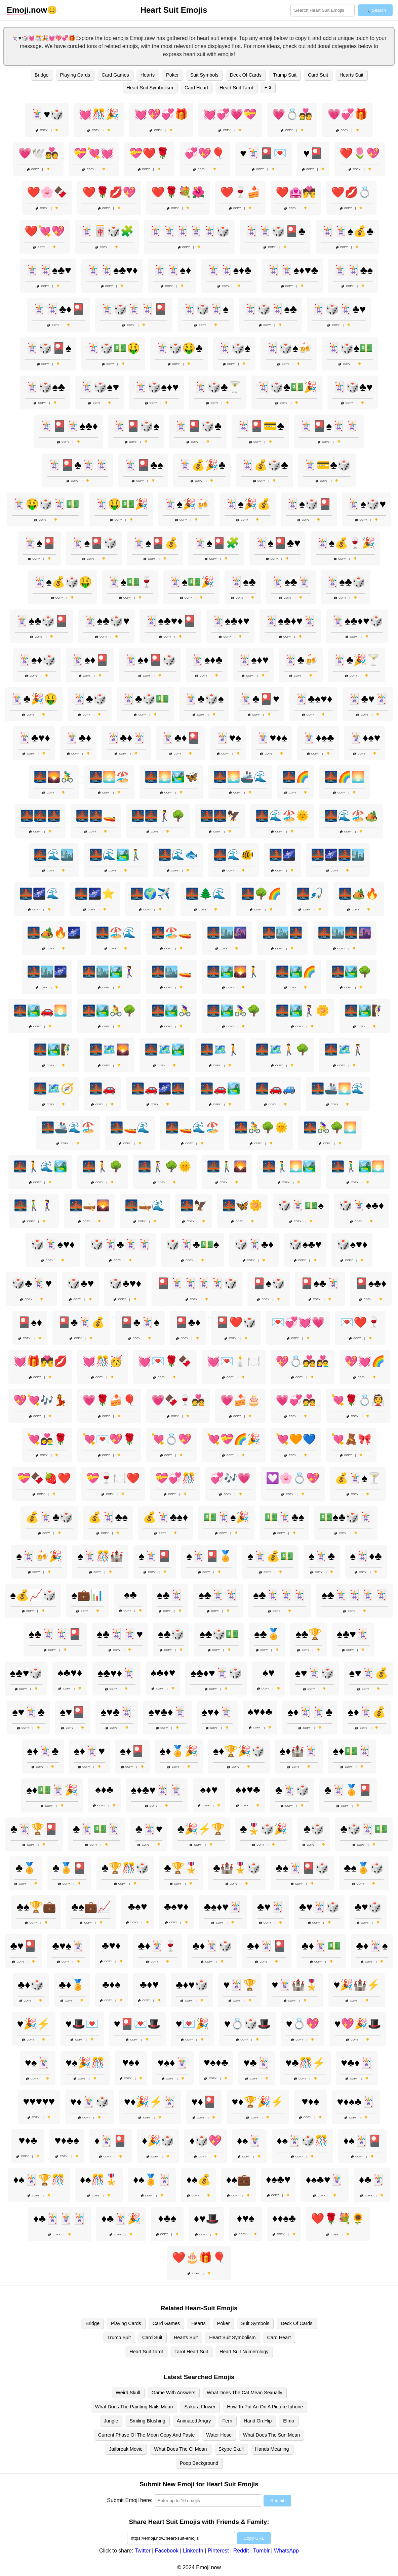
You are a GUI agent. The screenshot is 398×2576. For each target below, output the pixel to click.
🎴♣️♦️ (188, 1322)
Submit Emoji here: (129, 2500)
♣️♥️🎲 (368, 1907)
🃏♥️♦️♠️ (271, 738)
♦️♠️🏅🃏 (152, 2180)
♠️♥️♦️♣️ (260, 1712)
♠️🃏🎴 (154, 1556)
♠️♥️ (269, 1673)
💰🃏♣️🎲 (49, 1517)
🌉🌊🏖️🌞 (282, 816)
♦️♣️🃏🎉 (121, 2219)
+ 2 (268, 87)
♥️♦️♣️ (27, 2140)
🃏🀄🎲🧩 (107, 231)
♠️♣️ (130, 1595)
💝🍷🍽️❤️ (113, 1478)
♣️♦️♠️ (111, 1984)
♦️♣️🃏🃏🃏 (59, 2219)
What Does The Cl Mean (180, 2449)
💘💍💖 (171, 1439)
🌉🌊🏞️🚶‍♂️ (116, 855)
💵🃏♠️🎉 (226, 1517)
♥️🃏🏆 (239, 1985)
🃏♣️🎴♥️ (259, 699)
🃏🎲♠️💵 (350, 348)
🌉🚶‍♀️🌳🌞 (165, 1166)
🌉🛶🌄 (89, 1205)
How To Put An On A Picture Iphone (265, 2406)
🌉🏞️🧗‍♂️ (54, 1049)
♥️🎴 (313, 153)
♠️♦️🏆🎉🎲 (239, 1751)
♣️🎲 (314, 1829)
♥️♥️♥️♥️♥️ (39, 2101)
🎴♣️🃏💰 (81, 1322)
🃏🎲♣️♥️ (352, 387)
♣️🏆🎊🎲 (125, 1868)
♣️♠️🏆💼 (36, 1907)
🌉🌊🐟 (178, 855)
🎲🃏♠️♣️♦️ (361, 1205)
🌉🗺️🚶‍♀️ (344, 1049)
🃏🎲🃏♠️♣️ (270, 309)
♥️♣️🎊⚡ (305, 2063)
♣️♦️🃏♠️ (372, 1946)
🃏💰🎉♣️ (202, 465)
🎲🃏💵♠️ (301, 1205)
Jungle (111, 2420)
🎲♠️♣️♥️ (305, 1244)
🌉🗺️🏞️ (165, 1049)
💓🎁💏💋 (40, 1361)
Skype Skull (231, 2449)
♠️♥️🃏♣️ (28, 1712)
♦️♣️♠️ (167, 2218)
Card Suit (318, 75)
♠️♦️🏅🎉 (179, 1751)
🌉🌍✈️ (150, 894)
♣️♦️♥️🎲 (192, 1985)
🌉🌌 (282, 855)
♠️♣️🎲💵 (219, 1634)
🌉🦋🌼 (242, 1205)
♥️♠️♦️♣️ (216, 2062)
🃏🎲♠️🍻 (289, 348)
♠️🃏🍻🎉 (39, 1556)
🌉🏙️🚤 (171, 971)
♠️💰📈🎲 (33, 1595)
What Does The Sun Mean (271, 2435)
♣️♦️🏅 (72, 1985)
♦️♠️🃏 (249, 2141)
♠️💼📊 (87, 1595)
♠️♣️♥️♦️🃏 (116, 1673)
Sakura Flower (199, 2406)
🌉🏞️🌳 (351, 971)
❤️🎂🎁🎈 (199, 2257)
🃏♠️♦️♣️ (207, 660)
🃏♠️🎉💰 (248, 504)
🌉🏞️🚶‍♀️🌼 (302, 1010)
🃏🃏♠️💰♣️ (347, 231)
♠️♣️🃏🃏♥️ (120, 1634)
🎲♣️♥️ (80, 1283)
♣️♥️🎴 (23, 1946)
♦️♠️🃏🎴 (362, 2141)
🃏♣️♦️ (78, 738)
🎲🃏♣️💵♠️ (192, 1244)
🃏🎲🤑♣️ (179, 348)
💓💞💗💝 (230, 114)
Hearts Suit (351, 75)
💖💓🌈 (365, 1361)
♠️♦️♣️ (104, 1790)
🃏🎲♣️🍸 (217, 387)
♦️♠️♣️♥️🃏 (325, 2180)
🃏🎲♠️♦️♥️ (156, 387)
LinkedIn (193, 2550)
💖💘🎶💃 (40, 1400)
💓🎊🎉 (99, 114)
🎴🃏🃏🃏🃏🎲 (197, 1283)
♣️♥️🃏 (270, 1907)
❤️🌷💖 (360, 153)
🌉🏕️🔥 (359, 894)
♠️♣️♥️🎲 (26, 1673)
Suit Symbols (204, 75)
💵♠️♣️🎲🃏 (345, 1517)
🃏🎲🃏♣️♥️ (339, 309)
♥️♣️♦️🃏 (357, 2063)
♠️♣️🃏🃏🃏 (279, 1595)
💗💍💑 (292, 114)
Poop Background (199, 2463)
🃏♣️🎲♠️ (204, 699)
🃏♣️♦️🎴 (180, 738)
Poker (172, 75)
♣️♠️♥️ (137, 1906)
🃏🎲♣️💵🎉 (286, 387)
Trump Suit (284, 75)
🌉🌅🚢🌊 (240, 777)
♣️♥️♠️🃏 (68, 1946)
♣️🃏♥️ (148, 1829)
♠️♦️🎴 (132, 1751)
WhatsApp (286, 2550)
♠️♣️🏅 (267, 1634)
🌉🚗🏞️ (220, 1088)
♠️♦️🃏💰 (367, 1712)
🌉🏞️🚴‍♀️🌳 (234, 1010)
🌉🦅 (193, 1205)
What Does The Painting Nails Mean (134, 2406)
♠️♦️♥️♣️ (247, 1790)
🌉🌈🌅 (344, 777)
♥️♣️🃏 (256, 2063)
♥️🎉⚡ (33, 2024)
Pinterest (218, 2550)
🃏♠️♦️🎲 (37, 660)
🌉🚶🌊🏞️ (40, 1166)
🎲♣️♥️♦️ (125, 1283)
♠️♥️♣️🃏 (117, 1712)
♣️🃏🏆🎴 (34, 1829)
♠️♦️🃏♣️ (42, 1751)
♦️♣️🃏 (372, 2180)
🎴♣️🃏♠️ (140, 1322)
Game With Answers (173, 2392)
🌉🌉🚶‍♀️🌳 (158, 816)
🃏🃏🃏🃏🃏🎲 (189, 231)
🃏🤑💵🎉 (121, 504)
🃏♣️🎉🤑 (33, 699)
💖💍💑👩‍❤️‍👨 (302, 1361)
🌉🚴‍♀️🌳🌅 (330, 1127)
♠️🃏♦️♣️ (366, 1556)
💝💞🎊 (175, 1478)
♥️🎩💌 (82, 2024)
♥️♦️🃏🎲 (89, 2102)
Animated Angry (194, 2420)
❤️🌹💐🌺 (178, 192)
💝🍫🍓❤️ (44, 1478)
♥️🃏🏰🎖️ (295, 1985)
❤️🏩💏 (296, 192)
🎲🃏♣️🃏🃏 (120, 1244)
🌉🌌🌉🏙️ (338, 855)
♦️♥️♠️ (245, 2218)
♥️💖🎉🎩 (357, 2024)
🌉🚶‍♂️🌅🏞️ (289, 1166)
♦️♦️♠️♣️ (284, 2218)
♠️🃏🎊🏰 (100, 1556)
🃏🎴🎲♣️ (198, 426)
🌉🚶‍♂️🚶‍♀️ (34, 1205)
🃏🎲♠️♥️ (99, 387)
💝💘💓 (94, 153)
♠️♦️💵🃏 (352, 1751)
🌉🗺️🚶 (220, 1049)
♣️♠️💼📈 (91, 1907)
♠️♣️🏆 (308, 1634)
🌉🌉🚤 (96, 816)
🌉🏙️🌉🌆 (344, 933)
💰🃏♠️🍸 (358, 1478)
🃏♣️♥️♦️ (34, 738)
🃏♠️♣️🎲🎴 (41, 621)
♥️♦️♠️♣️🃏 (356, 2102)
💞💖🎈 (205, 153)
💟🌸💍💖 (293, 1478)
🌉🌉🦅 (220, 816)
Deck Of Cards (246, 75)
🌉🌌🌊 (39, 894)
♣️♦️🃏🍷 (157, 1946)
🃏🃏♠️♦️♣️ (228, 270)
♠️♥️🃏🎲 (314, 1673)
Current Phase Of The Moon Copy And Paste (146, 2435)
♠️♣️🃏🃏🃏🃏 (354, 1595)
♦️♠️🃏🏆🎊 (39, 2180)
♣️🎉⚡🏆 (201, 1829)
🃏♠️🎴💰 (155, 543)
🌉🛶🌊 (145, 1205)
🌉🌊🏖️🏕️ (351, 816)
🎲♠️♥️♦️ (351, 1244)
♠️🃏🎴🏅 (209, 1556)
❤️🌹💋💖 (109, 192)
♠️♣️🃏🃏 (218, 1595)
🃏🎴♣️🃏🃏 (77, 465)
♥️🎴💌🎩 (137, 2024)
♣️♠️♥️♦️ (176, 1906)
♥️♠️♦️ (131, 2062)
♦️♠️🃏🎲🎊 (302, 2141)
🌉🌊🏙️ (54, 855)
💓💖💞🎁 (161, 114)
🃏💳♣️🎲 (327, 465)
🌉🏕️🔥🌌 (54, 933)
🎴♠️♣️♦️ (371, 1283)
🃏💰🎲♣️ (264, 465)
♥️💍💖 (302, 2024)
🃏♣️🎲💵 (145, 699)
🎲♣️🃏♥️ (31, 1283)
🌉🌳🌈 (261, 894)
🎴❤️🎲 (236, 1322)
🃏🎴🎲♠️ (136, 426)
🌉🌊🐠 (233, 855)
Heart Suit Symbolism (150, 87)
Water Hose (218, 2435)
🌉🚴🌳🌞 (261, 1127)
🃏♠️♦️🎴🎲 (149, 660)
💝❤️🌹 (149, 153)
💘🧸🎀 (351, 1439)
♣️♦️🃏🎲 (212, 1946)
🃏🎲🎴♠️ (48, 348)
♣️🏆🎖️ (181, 1868)
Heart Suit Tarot (236, 87)
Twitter (143, 2550)
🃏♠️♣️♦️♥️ (230, 621)
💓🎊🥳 (102, 1361)
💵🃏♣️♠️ (284, 1517)
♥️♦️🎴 (203, 2102)
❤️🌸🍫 (47, 192)
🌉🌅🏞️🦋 (171, 777)
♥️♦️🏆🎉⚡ (258, 2102)
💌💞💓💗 (298, 1322)
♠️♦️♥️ (208, 1790)
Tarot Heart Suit (191, 2351)
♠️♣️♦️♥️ (163, 1673)
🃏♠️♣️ (243, 582)
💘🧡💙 (296, 1439)
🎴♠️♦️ (29, 1322)
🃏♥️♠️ (228, 738)
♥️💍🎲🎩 (247, 2024)
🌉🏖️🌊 (116, 933)
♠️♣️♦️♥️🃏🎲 (216, 1673)
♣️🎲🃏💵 (364, 1829)
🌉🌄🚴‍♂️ (54, 777)
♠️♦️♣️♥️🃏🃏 (156, 1790)
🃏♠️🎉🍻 (186, 504)
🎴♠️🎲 (268, 1283)
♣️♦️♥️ (149, 1984)
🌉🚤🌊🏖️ (192, 1127)
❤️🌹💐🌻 (338, 2219)
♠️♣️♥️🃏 (353, 1634)
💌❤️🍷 (360, 1322)
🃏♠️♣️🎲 (345, 582)
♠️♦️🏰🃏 (299, 1751)
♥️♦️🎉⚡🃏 (150, 2102)
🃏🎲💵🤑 (113, 348)
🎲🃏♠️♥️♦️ (53, 1244)
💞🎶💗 (230, 1478)
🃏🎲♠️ (234, 348)
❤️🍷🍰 (240, 192)
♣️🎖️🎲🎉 (263, 1829)
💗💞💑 (296, 1400)
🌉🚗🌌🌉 (158, 1088)
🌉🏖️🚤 (171, 933)
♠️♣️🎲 (171, 1634)
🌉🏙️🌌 (47, 971)
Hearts (148, 75)
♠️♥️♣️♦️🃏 (167, 1712)
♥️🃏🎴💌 (263, 153)
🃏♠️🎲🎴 (309, 504)
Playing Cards (75, 75)
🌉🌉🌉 (40, 816)
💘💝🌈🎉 (234, 1439)
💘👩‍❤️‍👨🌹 (47, 1439)
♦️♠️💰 (198, 2180)
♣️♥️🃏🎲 (319, 1907)
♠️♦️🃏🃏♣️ (309, 1712)
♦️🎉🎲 (158, 2141)
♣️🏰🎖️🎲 (237, 1868)
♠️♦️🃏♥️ (89, 1751)
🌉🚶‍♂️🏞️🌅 (358, 1166)
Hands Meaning (272, 2449)
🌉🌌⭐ (95, 894)
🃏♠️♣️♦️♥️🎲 (357, 621)
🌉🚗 (102, 1088)
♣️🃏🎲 (292, 1790)
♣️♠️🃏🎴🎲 (302, 1868)
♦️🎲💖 (205, 2141)
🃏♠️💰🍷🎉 (345, 543)
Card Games (115, 75)
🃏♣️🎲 (90, 699)
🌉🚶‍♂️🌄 (227, 1166)
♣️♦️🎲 (31, 1985)
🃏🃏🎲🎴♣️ (275, 231)
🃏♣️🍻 (301, 660)
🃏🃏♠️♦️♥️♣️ (292, 270)
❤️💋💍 (351, 192)
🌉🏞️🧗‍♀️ (365, 1010)
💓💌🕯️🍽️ (234, 1361)
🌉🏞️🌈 (296, 971)
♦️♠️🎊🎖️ (99, 2180)
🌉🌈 (295, 777)
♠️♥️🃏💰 (368, 1673)
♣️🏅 (26, 1868)
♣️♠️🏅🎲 (364, 1868)
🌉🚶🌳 (102, 1166)
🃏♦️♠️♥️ (364, 738)
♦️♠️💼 (238, 2180)
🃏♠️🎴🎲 (94, 543)
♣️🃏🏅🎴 (348, 1790)
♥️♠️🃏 (37, 2063)
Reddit (241, 2550)
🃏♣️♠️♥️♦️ (313, 699)
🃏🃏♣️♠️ (353, 270)
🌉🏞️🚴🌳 (109, 1010)
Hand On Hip (258, 2420)
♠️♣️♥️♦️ (69, 1673)
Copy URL (253, 2538)
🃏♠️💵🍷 (130, 582)
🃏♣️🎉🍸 (356, 660)
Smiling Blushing (147, 2420)
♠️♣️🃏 (170, 1595)
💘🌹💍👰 (358, 1400)
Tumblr (261, 2550)
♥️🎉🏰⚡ (356, 1985)
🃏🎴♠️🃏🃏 (329, 426)
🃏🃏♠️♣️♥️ (48, 270)
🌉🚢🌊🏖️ (68, 1127)
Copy (42, 130)
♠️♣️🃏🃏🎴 (55, 1634)
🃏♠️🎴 (39, 543)
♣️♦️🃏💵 (321, 1946)
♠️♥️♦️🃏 (217, 1712)
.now (27, 10)
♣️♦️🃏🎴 (266, 1946)
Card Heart (196, 87)
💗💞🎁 (347, 114)
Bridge (42, 75)
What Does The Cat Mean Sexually (244, 2392)
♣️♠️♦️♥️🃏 (223, 1907)
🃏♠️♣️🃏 (291, 582)
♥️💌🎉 (192, 2024)
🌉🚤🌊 (130, 1127)
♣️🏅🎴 (69, 1868)
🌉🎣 (309, 894)
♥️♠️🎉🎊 (85, 2063)
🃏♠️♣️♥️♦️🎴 (170, 621)
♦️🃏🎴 (110, 2141)
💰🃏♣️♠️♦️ (165, 1517)
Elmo (288, 2420)
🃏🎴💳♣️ (260, 426)
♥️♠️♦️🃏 (172, 2063)
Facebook (166, 2550)
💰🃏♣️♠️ (108, 1517)
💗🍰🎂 (240, 1400)
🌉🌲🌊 (206, 894)
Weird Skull (128, 2392)
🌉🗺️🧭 (54, 1088)
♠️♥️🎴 (72, 1712)
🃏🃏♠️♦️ (172, 270)
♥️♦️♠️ (310, 2101)
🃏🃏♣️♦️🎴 (58, 309)
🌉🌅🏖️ (109, 777)
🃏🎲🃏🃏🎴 (133, 309)
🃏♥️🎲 (47, 114)
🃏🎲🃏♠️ (206, 309)
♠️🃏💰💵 (270, 1556)
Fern (227, 2420)
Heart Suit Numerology (244, 2351)
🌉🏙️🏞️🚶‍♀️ (109, 971)
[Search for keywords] (322, 10)
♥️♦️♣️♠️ (66, 2140)
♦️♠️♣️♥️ (278, 2179)
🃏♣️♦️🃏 (126, 738)
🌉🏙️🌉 (282, 933)
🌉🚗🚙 (275, 1088)
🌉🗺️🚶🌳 (282, 1049)
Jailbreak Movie (126, 2449)
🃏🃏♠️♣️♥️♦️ (112, 270)
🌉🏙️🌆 (227, 933)
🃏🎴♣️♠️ (143, 465)
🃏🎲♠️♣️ (45, 387)
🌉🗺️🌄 (109, 1049)
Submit (277, 2500)
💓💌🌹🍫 (165, 1361)
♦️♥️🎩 (206, 2219)
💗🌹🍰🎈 (109, 1400)
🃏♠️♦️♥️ (253, 660)
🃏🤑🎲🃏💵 (45, 504)
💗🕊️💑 (38, 153)
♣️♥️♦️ (111, 1945)
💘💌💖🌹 (109, 1439)
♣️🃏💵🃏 (96, 1829)
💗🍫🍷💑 (178, 1400)
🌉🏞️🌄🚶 (234, 971)
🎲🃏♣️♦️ (254, 1244)
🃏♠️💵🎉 (191, 582)
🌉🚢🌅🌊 (338, 1088)
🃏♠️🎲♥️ (366, 504)
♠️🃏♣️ (322, 1556)
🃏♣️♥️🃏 (368, 699)
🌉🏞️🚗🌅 (40, 1010)
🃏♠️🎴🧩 (216, 543)
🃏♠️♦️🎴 (90, 660)
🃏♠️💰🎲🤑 (62, 582)
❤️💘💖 (45, 231)
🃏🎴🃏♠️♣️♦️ (68, 426)
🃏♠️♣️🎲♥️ (106, 621)
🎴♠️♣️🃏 (320, 1283)
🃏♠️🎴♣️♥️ (277, 543)
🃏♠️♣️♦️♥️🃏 (290, 621)
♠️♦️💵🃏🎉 (52, 1790)
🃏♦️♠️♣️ (318, 738)
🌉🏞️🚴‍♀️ (171, 1010)
